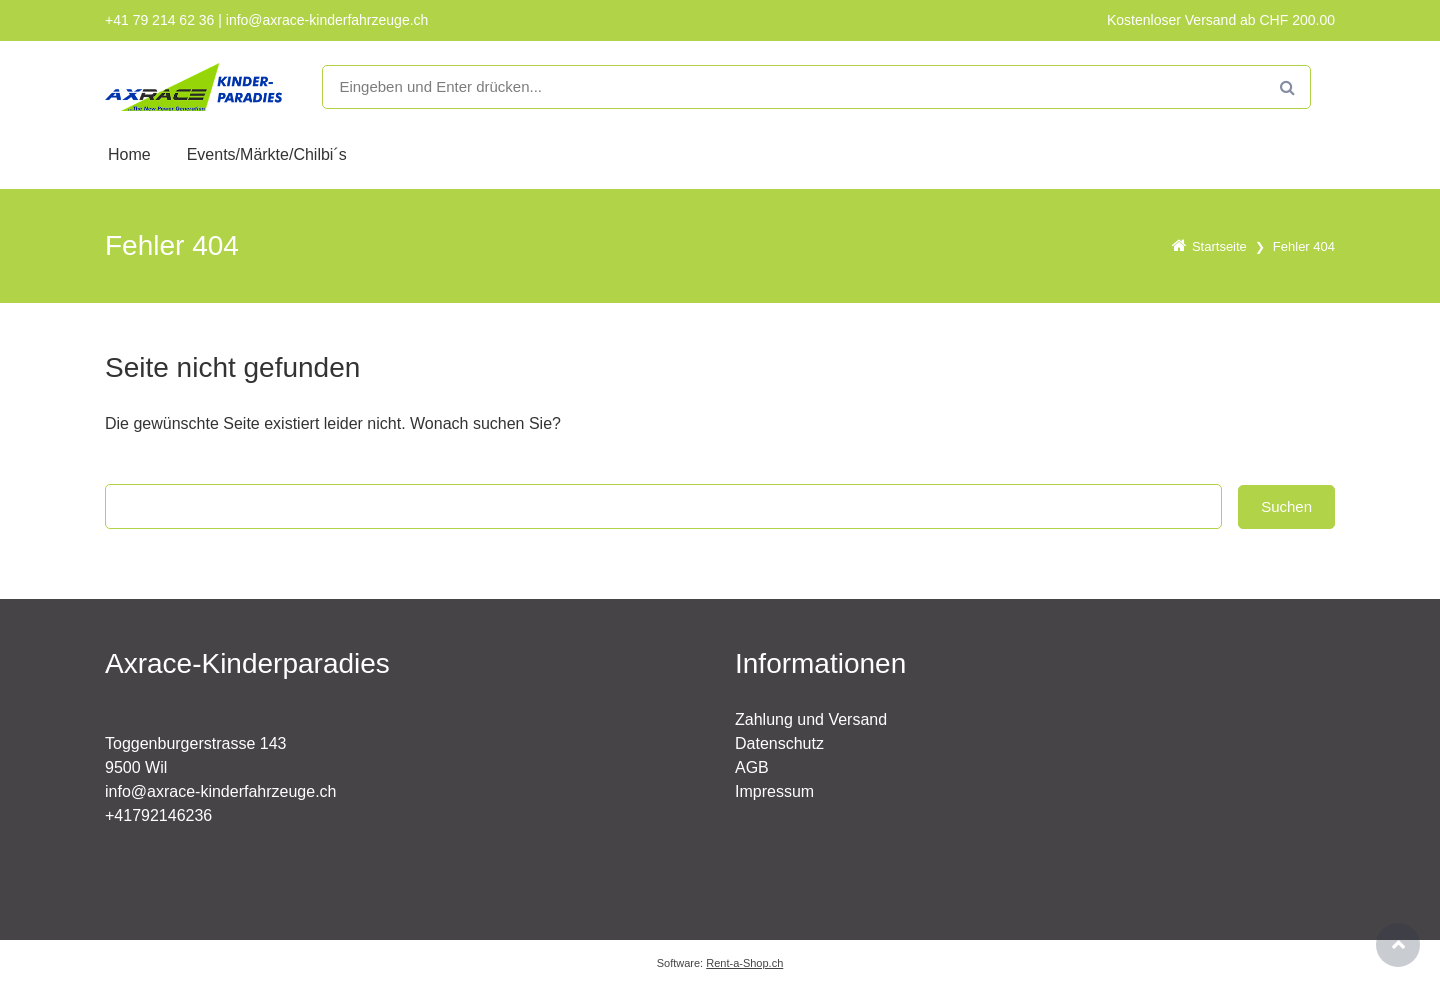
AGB (752, 767)
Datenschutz (779, 743)
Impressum (774, 791)
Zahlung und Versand (811, 719)
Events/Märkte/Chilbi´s (267, 154)
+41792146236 (158, 815)
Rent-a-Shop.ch (744, 963)
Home (129, 154)
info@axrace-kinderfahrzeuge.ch (220, 791)
